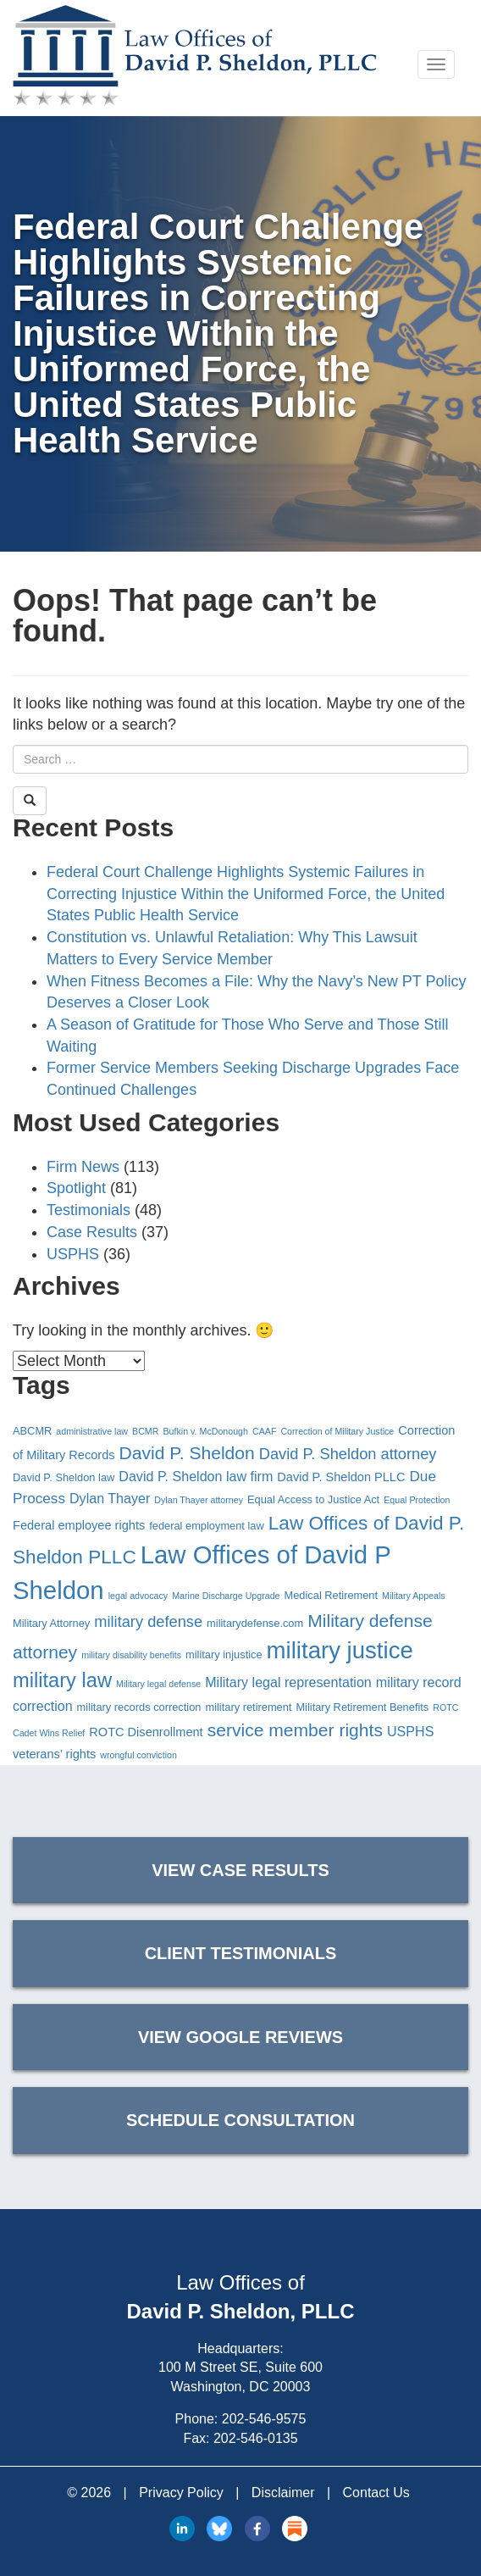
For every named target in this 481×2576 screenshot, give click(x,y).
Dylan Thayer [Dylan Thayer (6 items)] (109, 1498)
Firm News (83, 1166)
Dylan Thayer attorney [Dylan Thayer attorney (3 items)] (198, 1500)
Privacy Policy (181, 2492)
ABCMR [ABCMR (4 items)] (32, 1430)
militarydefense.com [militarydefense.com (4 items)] (255, 1623)
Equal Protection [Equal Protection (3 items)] (417, 1500)
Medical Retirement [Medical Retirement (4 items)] (332, 1595)
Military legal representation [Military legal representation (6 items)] (288, 1682)
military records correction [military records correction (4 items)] (139, 1707)
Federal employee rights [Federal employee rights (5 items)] (79, 1525)
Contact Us (376, 2492)
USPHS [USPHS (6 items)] (410, 1731)
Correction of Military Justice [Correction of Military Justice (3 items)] (337, 1431)
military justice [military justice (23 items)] (340, 1650)
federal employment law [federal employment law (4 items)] (206, 1525)
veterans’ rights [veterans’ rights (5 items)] (54, 1754)
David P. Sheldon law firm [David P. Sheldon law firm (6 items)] (196, 1476)
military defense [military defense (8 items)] (148, 1621)
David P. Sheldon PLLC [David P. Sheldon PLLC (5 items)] (341, 1477)
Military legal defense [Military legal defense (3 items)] (158, 1684)
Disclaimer (283, 2492)
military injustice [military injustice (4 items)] (224, 1654)
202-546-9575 (264, 2419)
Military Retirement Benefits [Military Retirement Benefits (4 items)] (362, 1707)
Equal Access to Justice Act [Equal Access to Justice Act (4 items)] (313, 1499)
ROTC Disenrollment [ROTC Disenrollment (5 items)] (145, 1732)
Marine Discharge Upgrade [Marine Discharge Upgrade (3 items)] (225, 1596)
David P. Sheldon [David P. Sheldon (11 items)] (187, 1453)
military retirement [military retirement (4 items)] (248, 1707)
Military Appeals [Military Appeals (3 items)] (413, 1596)
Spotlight (76, 1188)
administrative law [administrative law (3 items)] (92, 1431)
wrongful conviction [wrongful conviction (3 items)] (138, 1755)
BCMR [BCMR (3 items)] (145, 1431)
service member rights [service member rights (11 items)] (295, 1730)
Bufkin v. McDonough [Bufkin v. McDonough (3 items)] (205, 1431)
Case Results (92, 1232)
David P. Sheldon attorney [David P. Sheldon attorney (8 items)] (348, 1454)
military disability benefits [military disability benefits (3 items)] (131, 1655)
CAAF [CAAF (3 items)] (264, 1431)
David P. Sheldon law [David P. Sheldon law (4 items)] (63, 1477)
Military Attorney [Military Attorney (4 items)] (51, 1623)
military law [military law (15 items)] (62, 1680)
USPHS (73, 1254)
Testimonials (88, 1210)
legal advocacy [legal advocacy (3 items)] (138, 1596)
